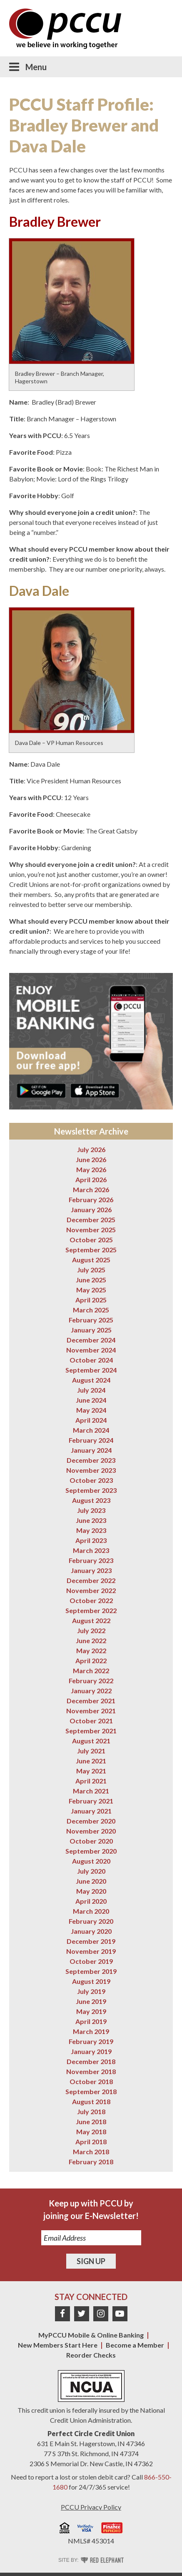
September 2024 (91, 1370)
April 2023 (91, 1540)
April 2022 (91, 1660)
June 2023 (91, 1520)
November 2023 (91, 1470)
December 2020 (91, 1821)
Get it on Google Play (41, 1090)
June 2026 (91, 1159)
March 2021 (91, 1791)
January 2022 (91, 1691)
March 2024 (91, 1430)
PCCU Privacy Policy (91, 2507)
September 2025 (91, 1250)
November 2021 (91, 1711)
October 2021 (91, 1721)
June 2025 (91, 1280)
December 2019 (91, 1941)
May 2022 (91, 1650)
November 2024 (91, 1350)
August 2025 (91, 1260)
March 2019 (91, 2031)
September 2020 (91, 1851)
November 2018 (91, 2071)
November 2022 (91, 1590)
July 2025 (91, 1270)
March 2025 (91, 1310)
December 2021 (91, 1701)
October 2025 (91, 1240)
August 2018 (91, 2101)
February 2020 (91, 1921)
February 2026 (91, 1199)
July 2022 (91, 1630)
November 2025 (91, 1230)
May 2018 (91, 2131)
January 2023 (91, 1570)
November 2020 (91, 1831)
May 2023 (91, 1530)
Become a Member (135, 2345)
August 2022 (91, 1620)
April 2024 (91, 1420)
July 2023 (91, 1510)
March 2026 (91, 1189)
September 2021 (91, 1731)
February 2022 (91, 1680)
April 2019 (91, 2021)
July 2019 (91, 1991)
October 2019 (91, 1961)
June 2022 (91, 1640)
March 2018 (91, 2152)
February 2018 (91, 2162)
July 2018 (91, 2111)
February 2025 (91, 1320)
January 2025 (91, 1330)
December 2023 (91, 1460)
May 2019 (91, 2011)
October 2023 (91, 1480)
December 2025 (91, 1219)
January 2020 (91, 1931)
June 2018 (91, 2121)
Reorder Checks (91, 2355)
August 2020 (91, 1861)
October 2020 (91, 1841)
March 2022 (91, 1670)
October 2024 (91, 1360)
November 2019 (91, 1951)
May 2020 (91, 1891)
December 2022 (91, 1580)
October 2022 (91, 1600)
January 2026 (91, 1209)
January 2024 (91, 1450)
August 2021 (91, 1741)
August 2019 (91, 1981)
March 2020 (91, 1911)
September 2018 (91, 2091)
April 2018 (91, 2141)
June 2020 (91, 1881)
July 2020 (91, 1871)
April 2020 (91, 1901)
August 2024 (91, 1380)
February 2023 (91, 1560)
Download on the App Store (95, 1090)
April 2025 (91, 1300)
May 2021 (91, 1771)
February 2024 (91, 1440)
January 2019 (91, 2051)
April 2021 (91, 1781)
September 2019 (91, 1971)
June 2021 (91, 1761)
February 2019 (91, 2041)
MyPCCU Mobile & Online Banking (91, 2335)
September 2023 (91, 1490)
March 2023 (91, 1550)
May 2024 (91, 1410)
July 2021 (91, 1751)
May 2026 (91, 1169)
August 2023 (91, 1500)
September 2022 (91, 1610)
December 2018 (91, 2061)
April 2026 (91, 1179)
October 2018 (91, 2081)
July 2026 (91, 1149)
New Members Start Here (57, 2345)
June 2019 (91, 2001)
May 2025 (91, 1290)
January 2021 (91, 1811)
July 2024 (91, 1390)
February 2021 (91, 1801)
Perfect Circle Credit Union (91, 2433)
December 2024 (91, 1340)
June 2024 (91, 1400)
